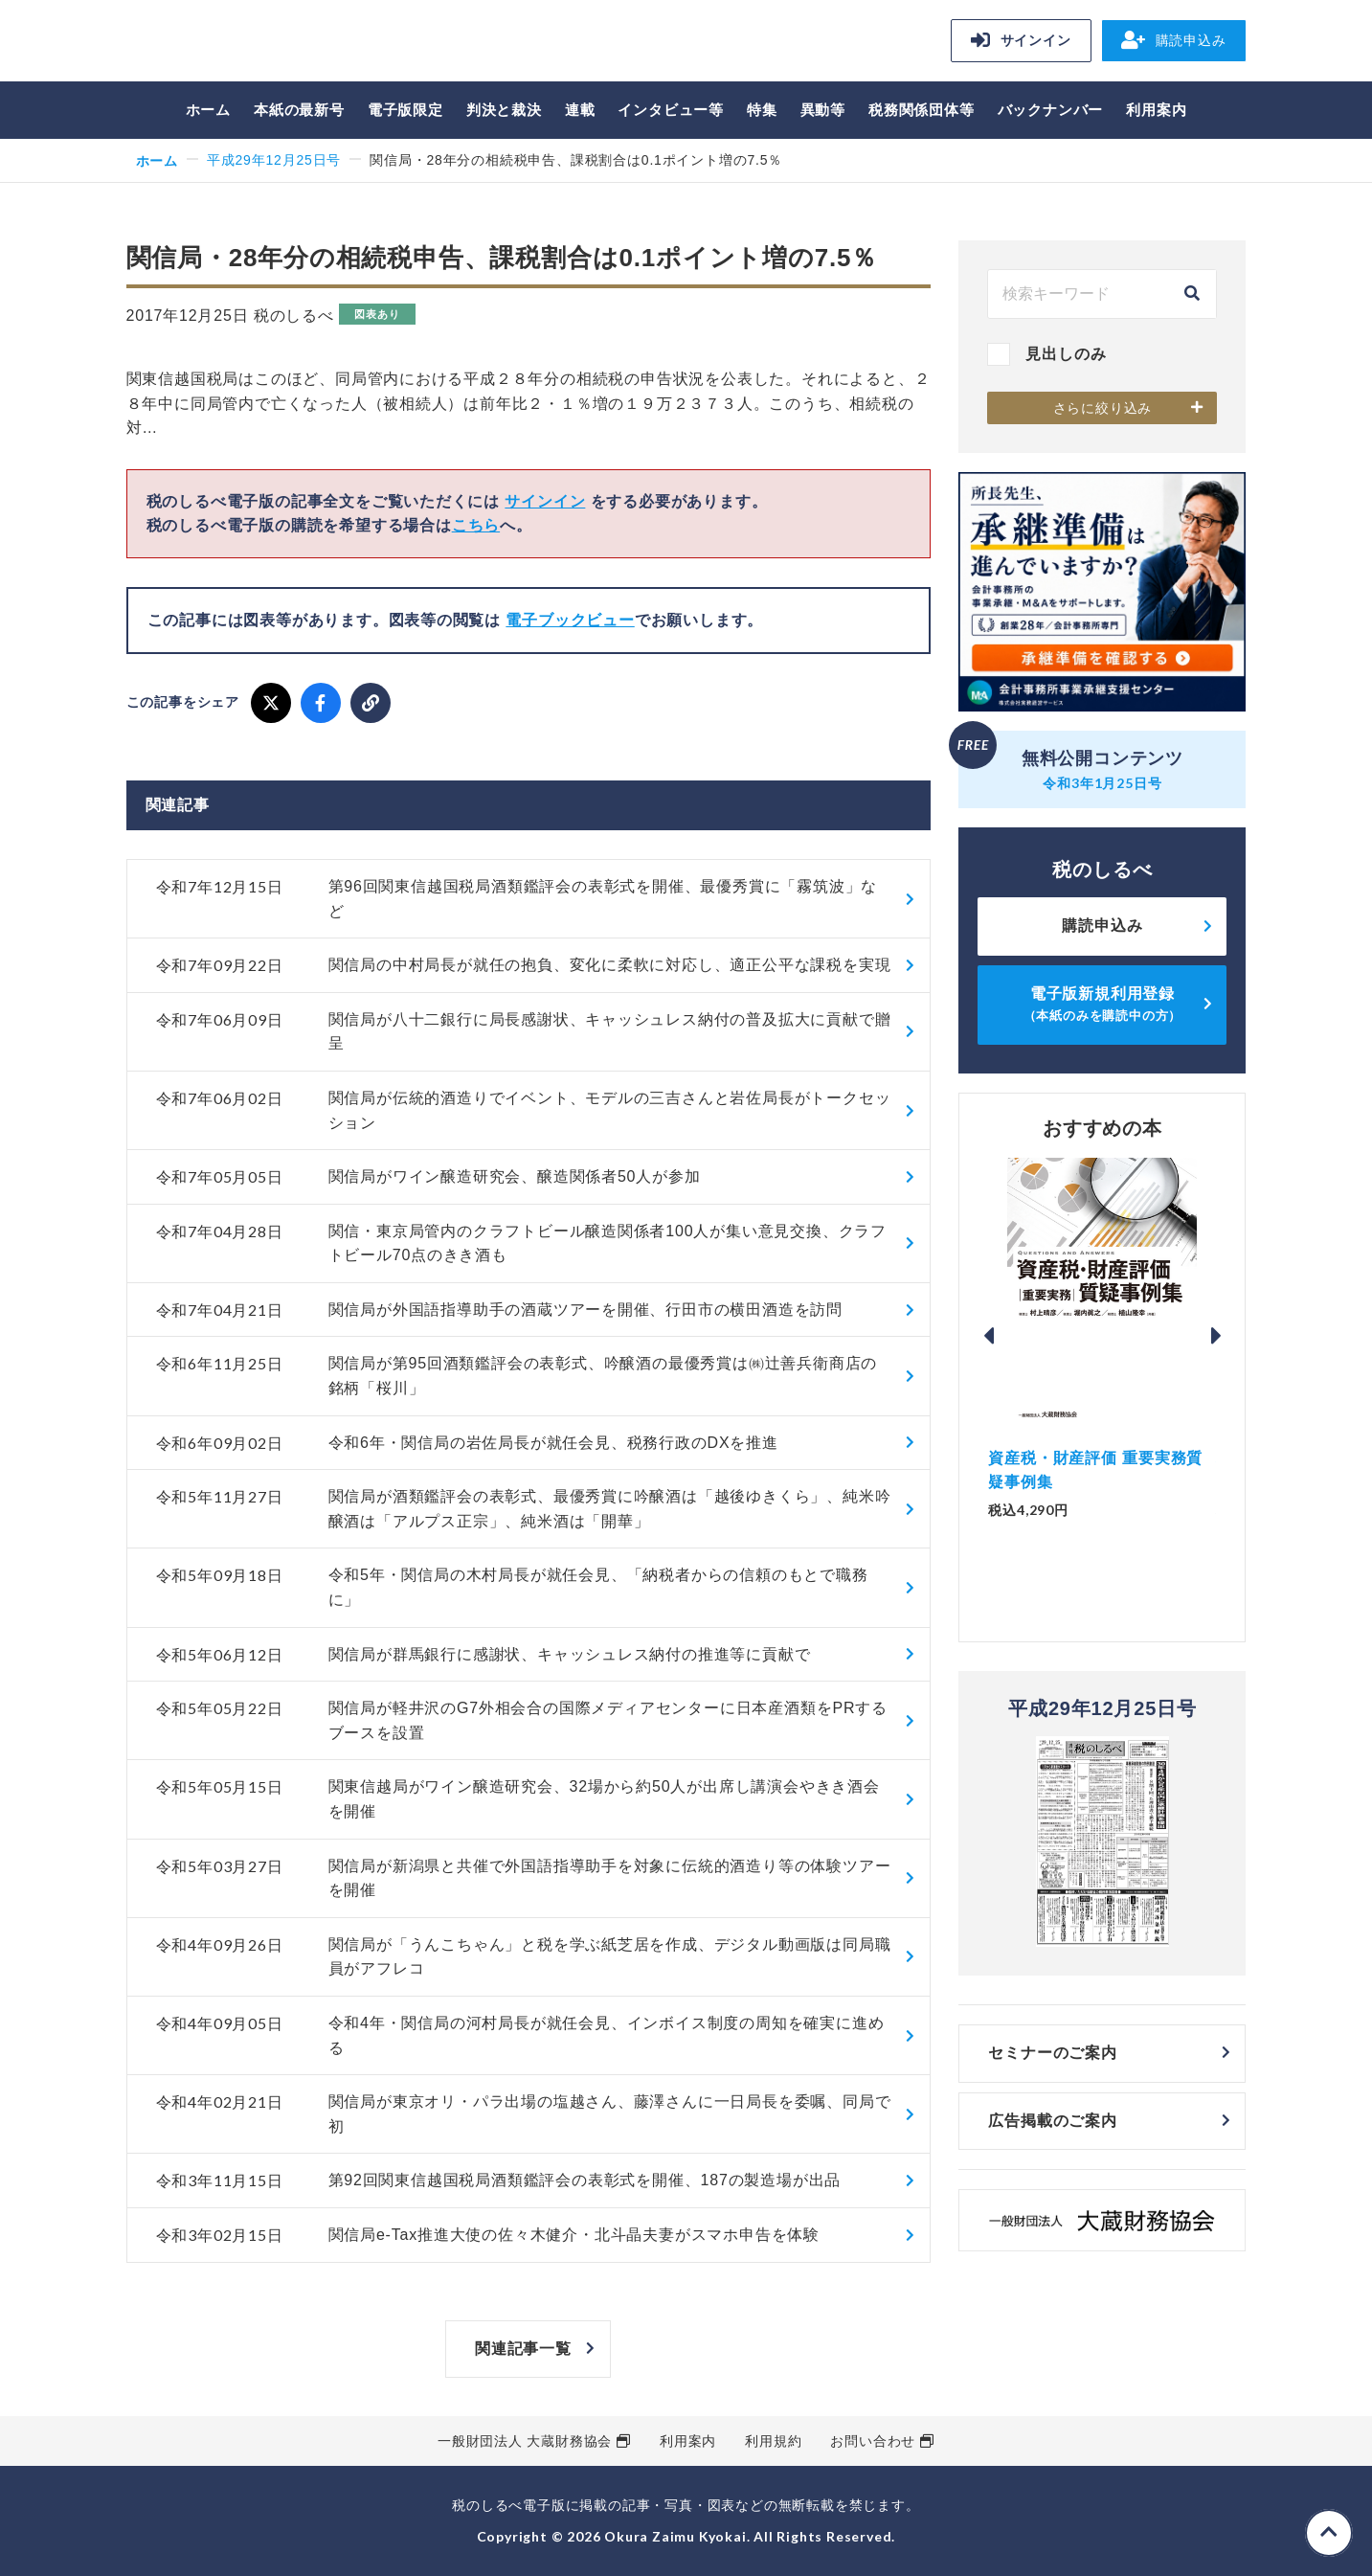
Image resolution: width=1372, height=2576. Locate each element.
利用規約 (773, 2441)
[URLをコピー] (370, 703)
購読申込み (1173, 40)
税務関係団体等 (921, 110)
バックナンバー (1051, 110)
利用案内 (1156, 110)
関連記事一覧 (523, 2348)
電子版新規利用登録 (1102, 1004)
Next (1216, 1336)
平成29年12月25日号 (274, 160)
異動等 (822, 110)
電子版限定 (405, 110)
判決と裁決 (504, 110)
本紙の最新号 (299, 110)
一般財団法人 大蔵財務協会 (525, 2441)
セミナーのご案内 (1052, 2053)
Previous (988, 1336)
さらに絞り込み (1103, 408)
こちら (476, 525)
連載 (580, 110)
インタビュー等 (671, 110)
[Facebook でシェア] (321, 703)
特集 (762, 110)
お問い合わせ (872, 2441)
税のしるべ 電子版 (260, 43)
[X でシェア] (271, 703)
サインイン (1021, 40)
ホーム (208, 110)
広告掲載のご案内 (1052, 2121)
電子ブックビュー (570, 620)
